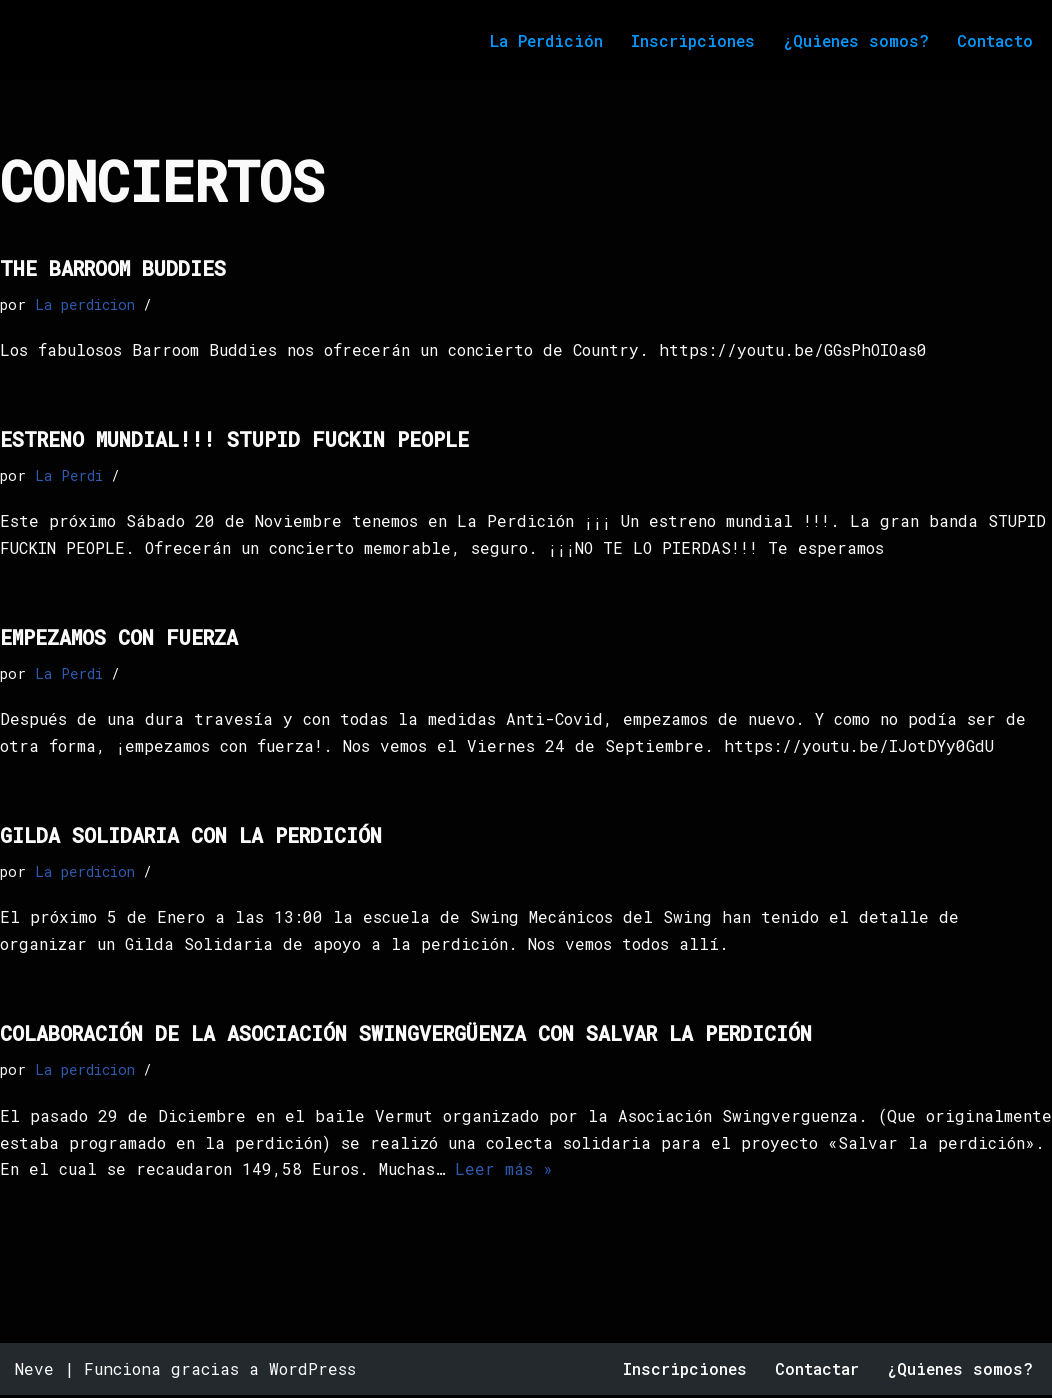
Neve (34, 1372)
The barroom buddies (113, 268)
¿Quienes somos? (855, 40)
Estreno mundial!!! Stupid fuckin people (234, 439)
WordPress (312, 1372)
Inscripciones (690, 40)
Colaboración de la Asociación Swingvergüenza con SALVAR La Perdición (406, 1036)
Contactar (815, 1372)
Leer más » (654, 1173)
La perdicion (85, 304)
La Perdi (69, 475)
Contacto (995, 40)
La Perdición (543, 40)
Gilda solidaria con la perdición (191, 837)
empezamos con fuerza (119, 638)
